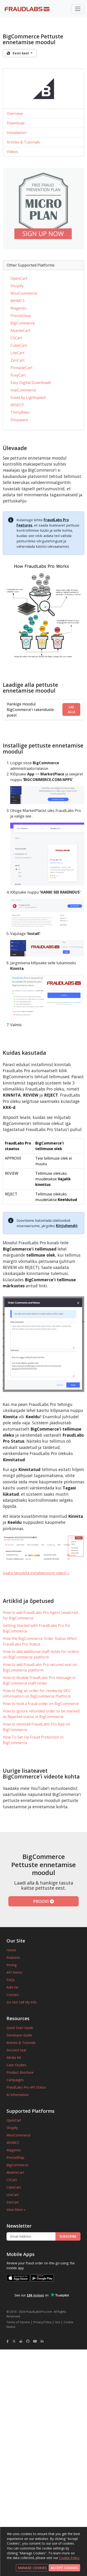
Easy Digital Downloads (30, 382)
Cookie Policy (69, 2558)
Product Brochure (20, 2072)
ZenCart (17, 360)
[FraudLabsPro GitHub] (27, 2341)
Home (11, 1950)
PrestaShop (20, 315)
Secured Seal (16, 2050)
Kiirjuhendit (67, 1225)
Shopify (17, 285)
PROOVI (43, 1901)
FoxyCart (18, 375)
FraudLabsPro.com (39, 2311)
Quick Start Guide (19, 2027)
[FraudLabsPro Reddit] (21, 2341)
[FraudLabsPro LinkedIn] (42, 2341)
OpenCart (18, 278)
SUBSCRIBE (68, 2236)
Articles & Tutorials (23, 142)
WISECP (17, 404)
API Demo (14, 1972)
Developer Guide (19, 2035)
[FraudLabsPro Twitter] (14, 2341)
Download (15, 123)
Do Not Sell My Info (21, 2002)
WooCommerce (23, 293)
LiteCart (17, 352)
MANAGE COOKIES (32, 2568)
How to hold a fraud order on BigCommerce (41, 1703)
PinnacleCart (21, 367)
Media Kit (13, 2057)
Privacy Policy (42, 2322)
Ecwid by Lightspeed (27, 397)
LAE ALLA (71, 709)
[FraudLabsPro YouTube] (35, 2341)
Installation (16, 132)
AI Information (17, 2094)
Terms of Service (18, 2322)
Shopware (19, 419)
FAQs (10, 1980)
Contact (12, 1994)
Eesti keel (18, 53)
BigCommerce (22, 323)
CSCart (16, 337)
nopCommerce (23, 390)
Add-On (12, 1987)
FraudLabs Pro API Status (26, 2087)
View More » (16, 2209)
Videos (12, 151)
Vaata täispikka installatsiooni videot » (36, 1572)
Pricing (11, 1965)
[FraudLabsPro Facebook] (7, 2341)
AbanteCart (20, 330)
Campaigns (15, 2080)
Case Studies (16, 2065)
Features (13, 1957)
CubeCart (18, 345)
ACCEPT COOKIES (64, 2568)
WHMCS (17, 300)
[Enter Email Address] (31, 2236)
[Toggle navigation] (77, 8)
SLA (57, 2322)
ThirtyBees (20, 412)
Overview (15, 113)
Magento (18, 308)
